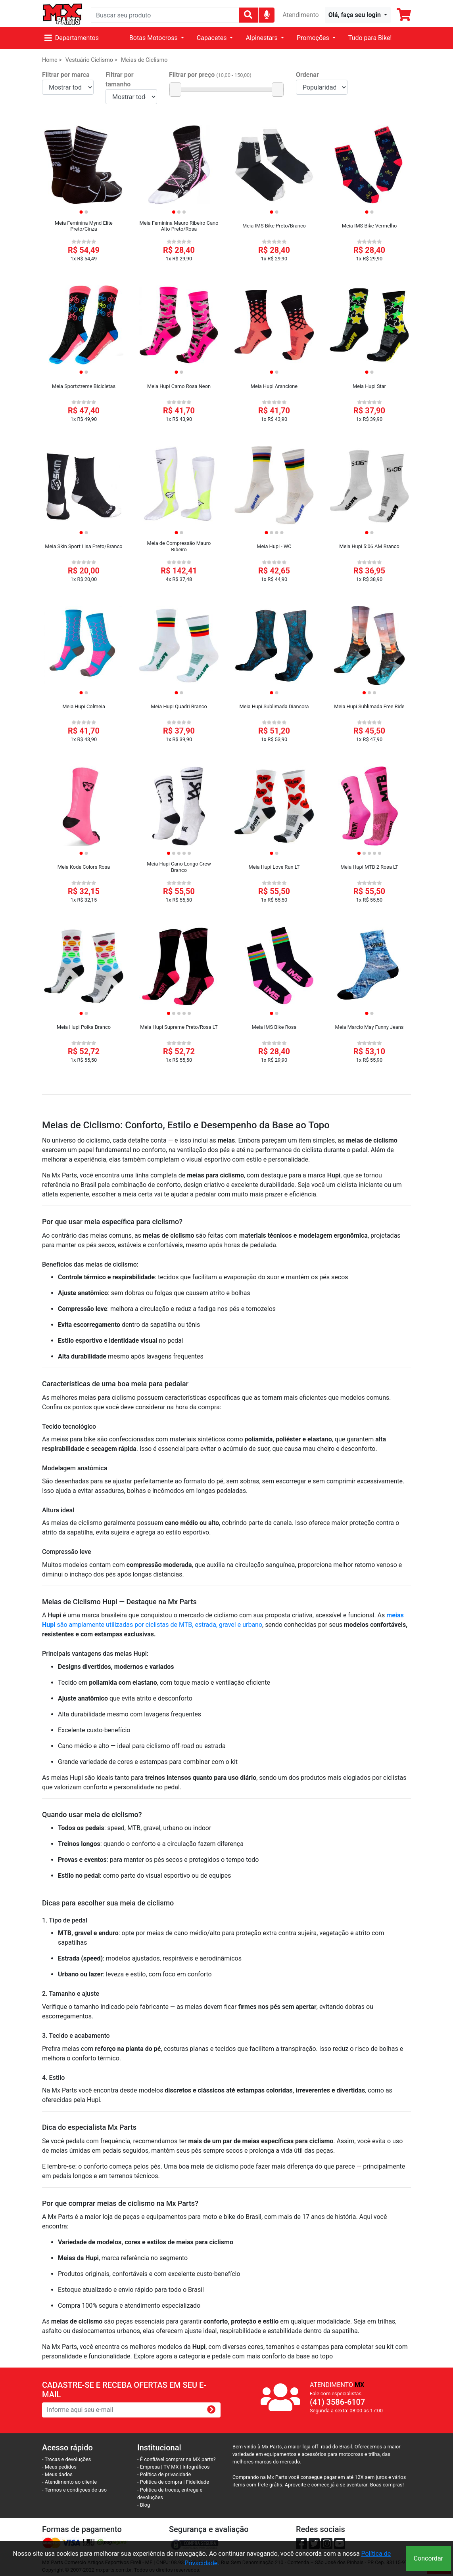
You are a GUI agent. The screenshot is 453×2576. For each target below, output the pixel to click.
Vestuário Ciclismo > (91, 60)
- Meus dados (57, 2474)
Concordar (428, 2558)
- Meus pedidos (59, 2467)
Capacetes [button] (212, 38)
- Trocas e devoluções (66, 2459)
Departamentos (71, 38)
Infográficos (195, 2467)
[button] (358, 15)
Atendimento (300, 15)
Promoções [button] (314, 38)
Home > (52, 60)
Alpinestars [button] (262, 38)
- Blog (143, 2505)
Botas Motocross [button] (154, 38)
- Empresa (148, 2467)
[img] (267, 14)
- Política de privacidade (164, 2474)
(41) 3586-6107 (337, 2402)
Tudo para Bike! (370, 38)
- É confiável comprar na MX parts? (176, 2459)
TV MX (171, 2467)
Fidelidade (197, 2482)
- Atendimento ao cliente (69, 2482)
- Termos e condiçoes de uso (74, 2490)
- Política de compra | (161, 2482)
